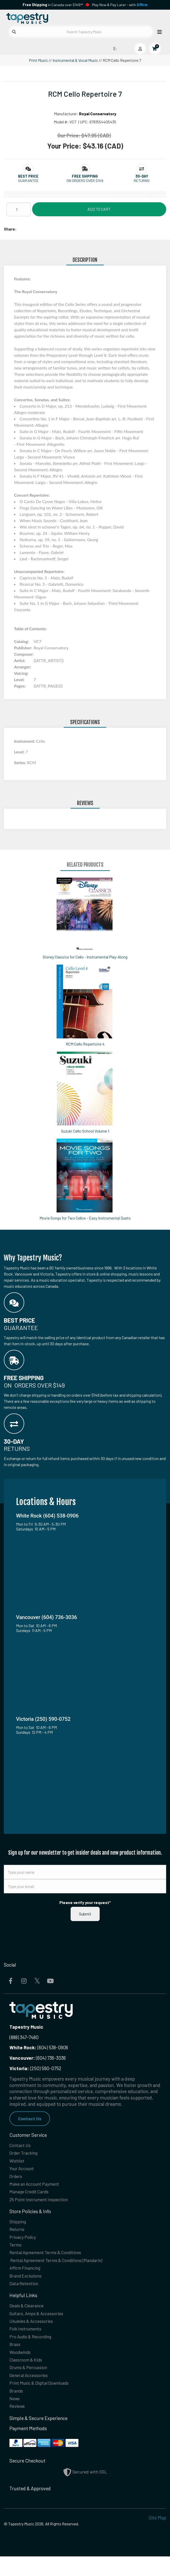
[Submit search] (14, 32)
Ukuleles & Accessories (33, 2333)
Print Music (38, 60)
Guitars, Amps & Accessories (39, 2325)
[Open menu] (158, 31)
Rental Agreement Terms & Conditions (48, 2260)
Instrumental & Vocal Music (75, 60)
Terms (16, 2252)
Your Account (23, 2171)
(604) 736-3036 (37, 2058)
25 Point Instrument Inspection (41, 2204)
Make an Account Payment (36, 2188)
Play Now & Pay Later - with (120, 5)
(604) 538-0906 (38, 2047)
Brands (16, 2408)
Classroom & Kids (27, 2375)
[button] (28, 176)
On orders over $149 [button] (85, 180)
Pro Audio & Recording (32, 2350)
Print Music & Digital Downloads (41, 2400)
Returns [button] (142, 180)
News (15, 2417)
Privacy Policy (23, 2243)
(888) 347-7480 (23, 2037)
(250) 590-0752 (35, 2068)
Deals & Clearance (27, 2317)
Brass (15, 2358)
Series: (20, 762)
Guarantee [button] (28, 180)
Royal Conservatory (97, 113)
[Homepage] (44, 17)
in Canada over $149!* (53, 5)
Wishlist (17, 2162)
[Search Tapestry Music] (81, 31)
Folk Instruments (27, 2341)
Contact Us (30, 2119)
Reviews (17, 2425)
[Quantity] (18, 209)
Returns (17, 2235)
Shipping (18, 2227)
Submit (85, 1913)
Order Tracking (24, 2154)
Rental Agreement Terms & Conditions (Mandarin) (60, 2269)
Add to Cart (99, 209)
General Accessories (30, 2392)
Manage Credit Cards (30, 2196)
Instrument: (25, 741)
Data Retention (24, 2294)
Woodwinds (21, 2367)
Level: (19, 751)
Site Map (157, 2537)
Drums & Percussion (30, 2383)
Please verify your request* (85, 1902)
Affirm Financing (26, 2277)
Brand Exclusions (27, 2285)
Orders (16, 2179)
